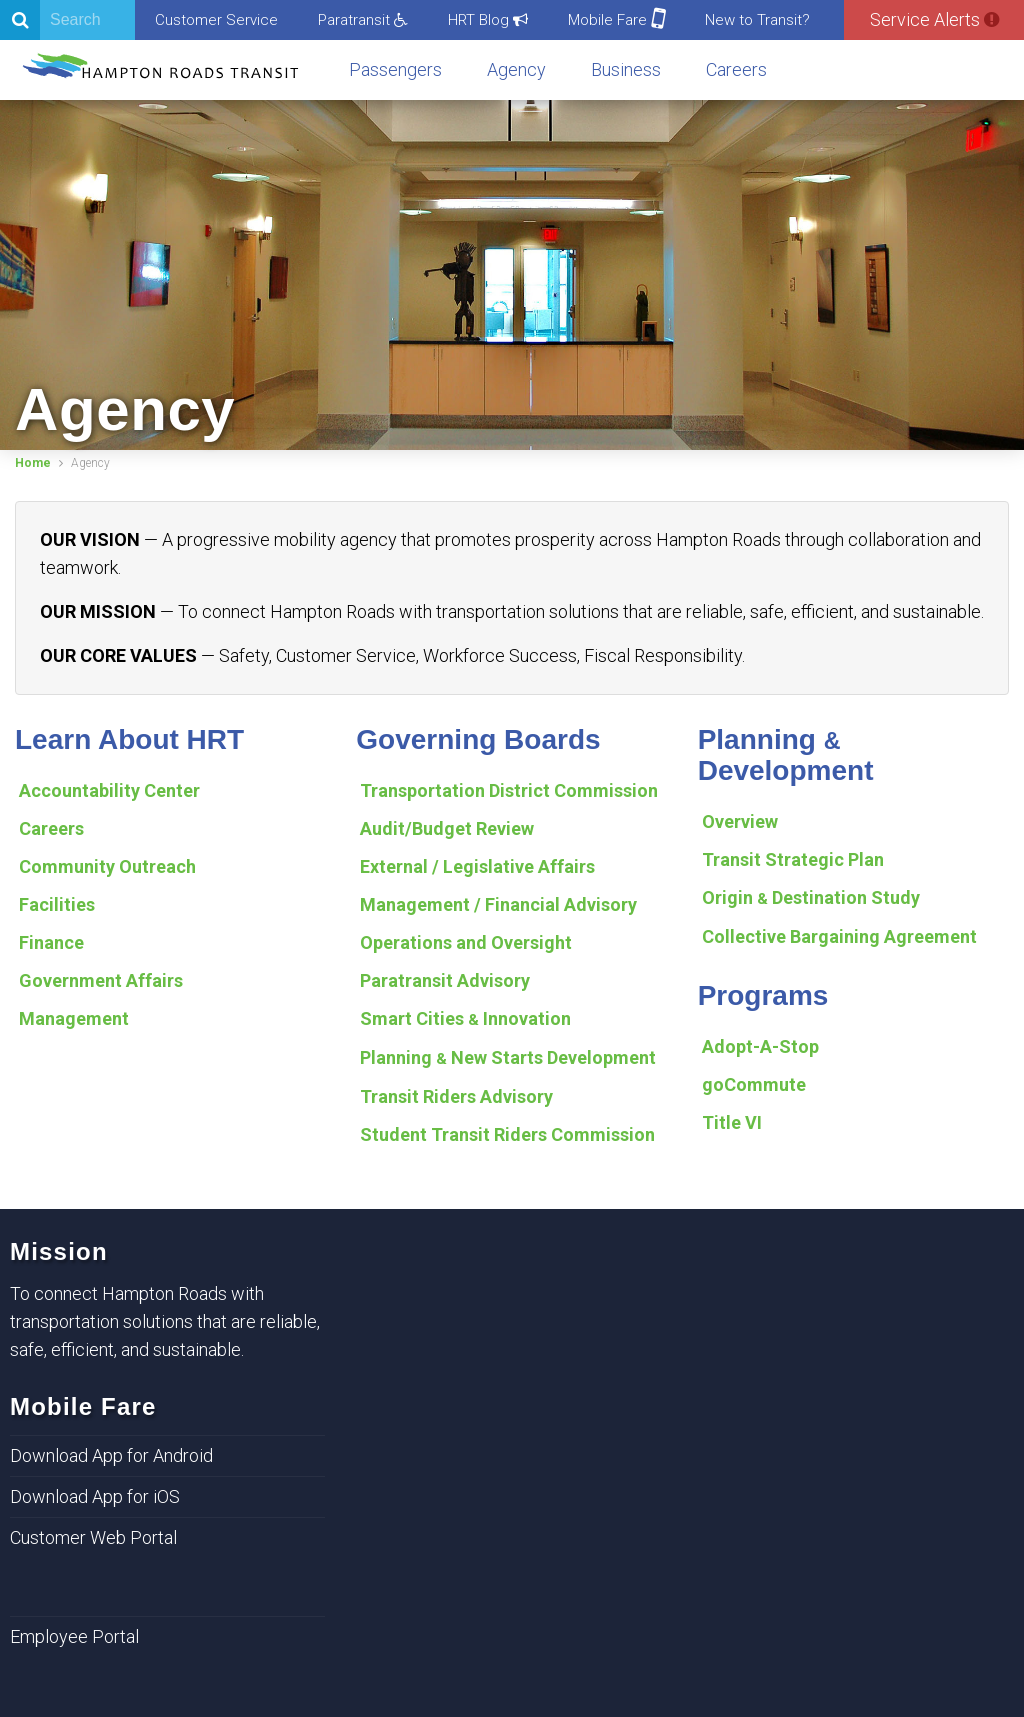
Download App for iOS (95, 1496)
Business (626, 69)
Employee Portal (74, 1636)
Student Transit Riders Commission (507, 1134)
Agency (516, 69)
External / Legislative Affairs (477, 866)
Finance (51, 942)
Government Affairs (101, 980)
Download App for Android (111, 1455)
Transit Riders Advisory (456, 1096)
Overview (740, 821)
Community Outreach (107, 866)
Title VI (732, 1122)
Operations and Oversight (466, 942)
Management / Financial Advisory (498, 904)
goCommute (754, 1084)
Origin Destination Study (811, 897)
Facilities (57, 904)
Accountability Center (109, 790)
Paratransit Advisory (445, 980)
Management (74, 1018)
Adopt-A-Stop (760, 1046)
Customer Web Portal (93, 1537)
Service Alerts (934, 19)
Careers (736, 69)
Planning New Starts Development (508, 1057)
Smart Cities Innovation (465, 1018)
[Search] (67, 20)
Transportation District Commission (509, 790)
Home (33, 463)
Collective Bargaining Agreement (839, 936)
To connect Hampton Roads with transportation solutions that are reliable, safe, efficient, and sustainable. (165, 1321)
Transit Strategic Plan (793, 859)
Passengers (395, 69)
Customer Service (216, 20)
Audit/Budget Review (447, 828)
